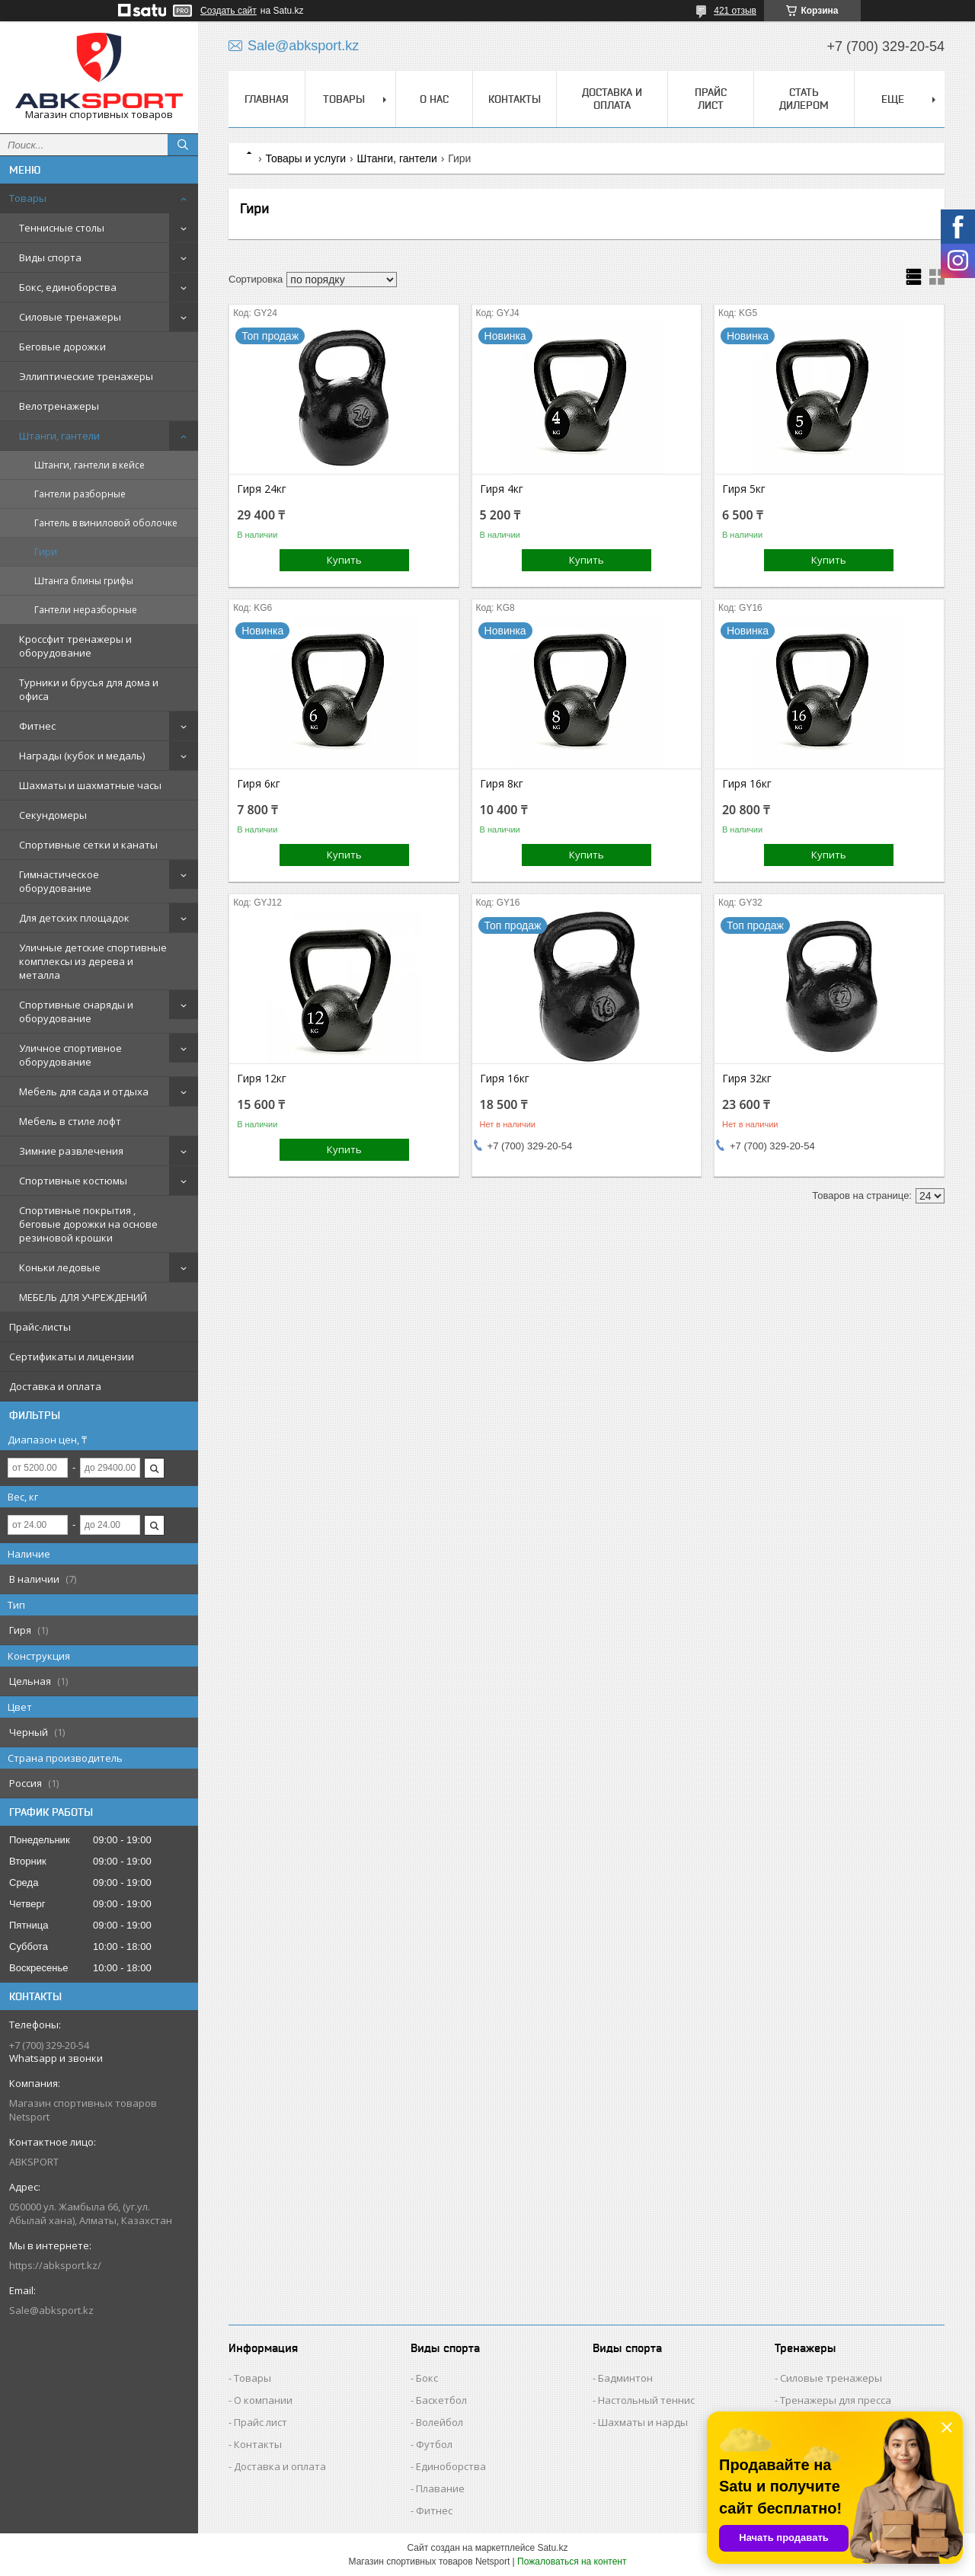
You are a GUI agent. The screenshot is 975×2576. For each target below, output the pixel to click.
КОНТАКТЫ (514, 99)
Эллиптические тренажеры (86, 376)
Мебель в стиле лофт (70, 1121)
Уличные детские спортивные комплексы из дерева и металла (93, 961)
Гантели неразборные (85, 609)
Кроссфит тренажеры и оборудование (75, 646)
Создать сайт (228, 10)
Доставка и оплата (55, 1386)
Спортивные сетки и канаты (88, 845)
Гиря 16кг (747, 784)
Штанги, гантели (59, 436)
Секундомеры (53, 815)
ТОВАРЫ (344, 99)
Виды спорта (50, 257)
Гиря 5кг (744, 489)
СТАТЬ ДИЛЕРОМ (804, 98)
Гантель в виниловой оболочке (105, 522)
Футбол (434, 2444)
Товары (27, 198)
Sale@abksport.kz (51, 2310)
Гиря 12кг (261, 1078)
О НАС (434, 99)
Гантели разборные (80, 493)
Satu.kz (552, 2547)
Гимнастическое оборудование (59, 881)
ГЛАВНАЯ (267, 99)
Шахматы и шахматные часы (90, 785)
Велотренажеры (59, 406)
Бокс (427, 2378)
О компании (263, 2400)
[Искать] (183, 144)
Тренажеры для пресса (835, 2400)
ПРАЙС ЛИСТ (711, 98)
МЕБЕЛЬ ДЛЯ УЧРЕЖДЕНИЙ (83, 1297)
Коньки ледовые (60, 1267)
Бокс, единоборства (68, 287)
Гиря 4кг (501, 489)
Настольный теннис (646, 2400)
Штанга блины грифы (83, 580)
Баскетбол (441, 2400)
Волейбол (439, 2422)
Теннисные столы (61, 228)
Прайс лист (260, 2422)
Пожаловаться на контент (571, 2561)
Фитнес (37, 726)
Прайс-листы (40, 1327)
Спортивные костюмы (73, 1180)
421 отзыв (735, 10)
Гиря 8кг (501, 784)
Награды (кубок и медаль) (82, 755)
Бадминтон (625, 2378)
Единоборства (451, 2466)
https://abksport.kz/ (55, 2265)
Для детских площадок (74, 918)
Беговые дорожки (62, 346)
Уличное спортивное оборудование (70, 1055)
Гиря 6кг (258, 784)
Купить (344, 560)
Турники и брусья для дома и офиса (88, 689)
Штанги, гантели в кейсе (89, 465)
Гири (45, 551)
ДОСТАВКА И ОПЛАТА (612, 98)
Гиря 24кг (261, 489)
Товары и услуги (305, 158)
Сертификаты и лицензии (71, 1356)
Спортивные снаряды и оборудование (76, 1011)
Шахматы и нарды (643, 2422)
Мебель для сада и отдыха (84, 1091)
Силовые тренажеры (70, 317)
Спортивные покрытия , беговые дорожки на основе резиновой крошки (88, 1224)
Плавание (440, 2488)
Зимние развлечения (71, 1151)
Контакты (258, 2444)
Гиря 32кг (747, 1078)
